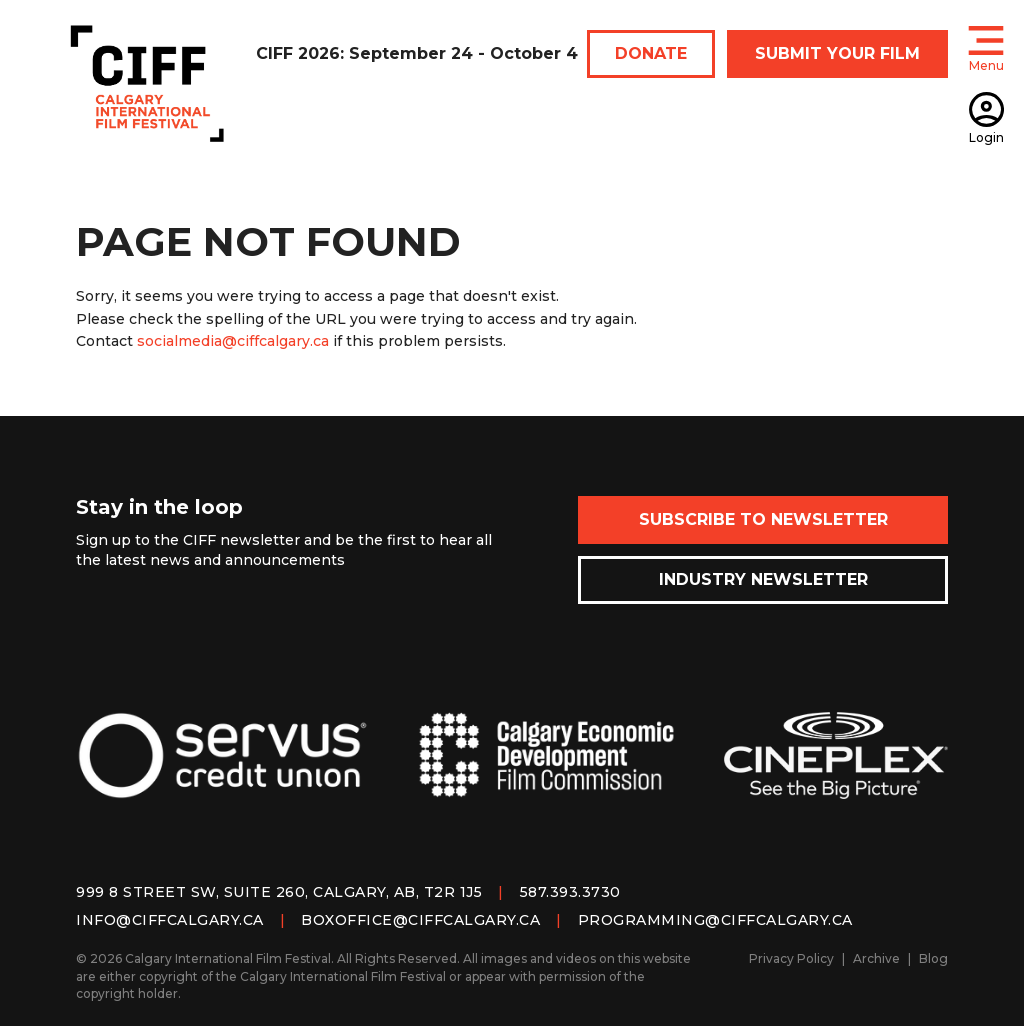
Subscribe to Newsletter (763, 519)
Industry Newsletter (763, 579)
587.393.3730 (570, 892)
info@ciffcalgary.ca (170, 920)
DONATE (651, 53)
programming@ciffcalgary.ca (715, 920)
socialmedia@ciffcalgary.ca (233, 341)
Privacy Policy (791, 958)
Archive (876, 958)
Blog (933, 958)
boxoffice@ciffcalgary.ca (420, 920)
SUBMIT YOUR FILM (837, 53)
